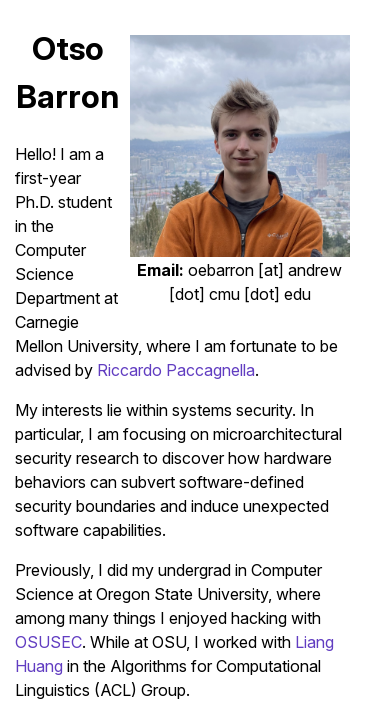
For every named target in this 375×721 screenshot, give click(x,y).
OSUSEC (48, 642)
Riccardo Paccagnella (176, 370)
